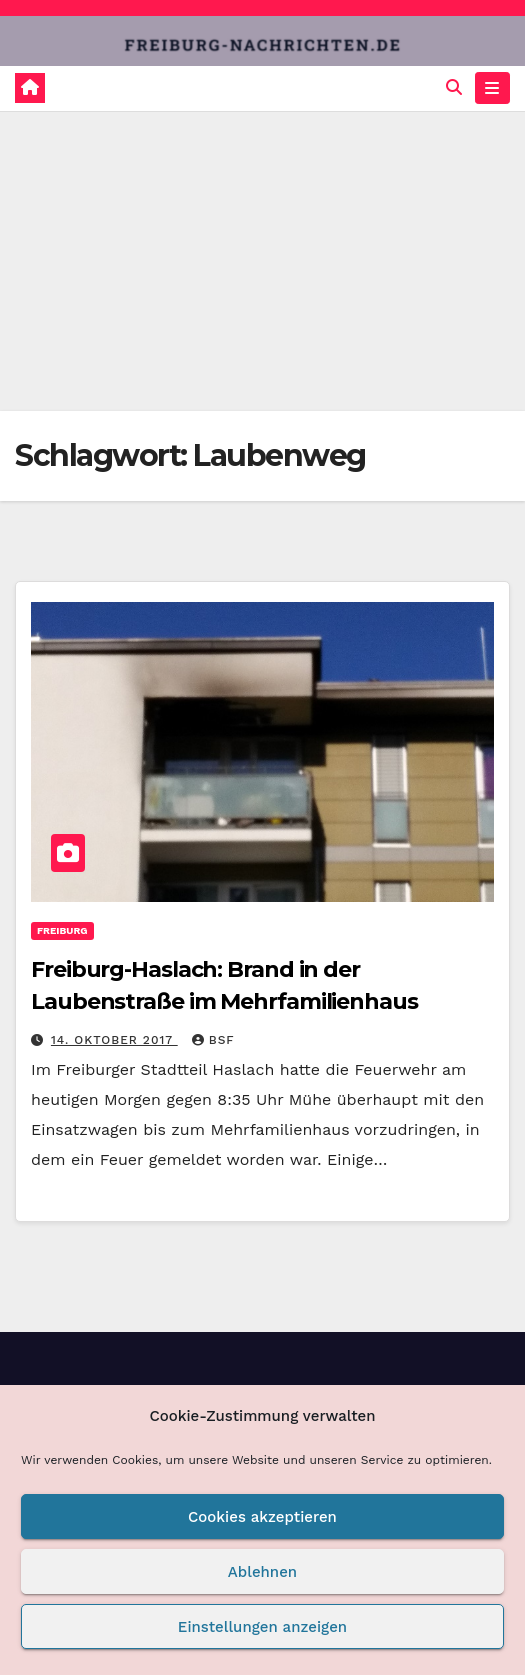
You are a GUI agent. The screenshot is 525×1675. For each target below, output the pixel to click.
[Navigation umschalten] (492, 88)
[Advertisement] (262, 261)
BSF (213, 1040)
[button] (454, 87)
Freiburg (62, 930)
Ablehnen (262, 1572)
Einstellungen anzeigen (262, 1627)
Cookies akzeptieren (262, 1517)
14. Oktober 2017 (114, 1040)
